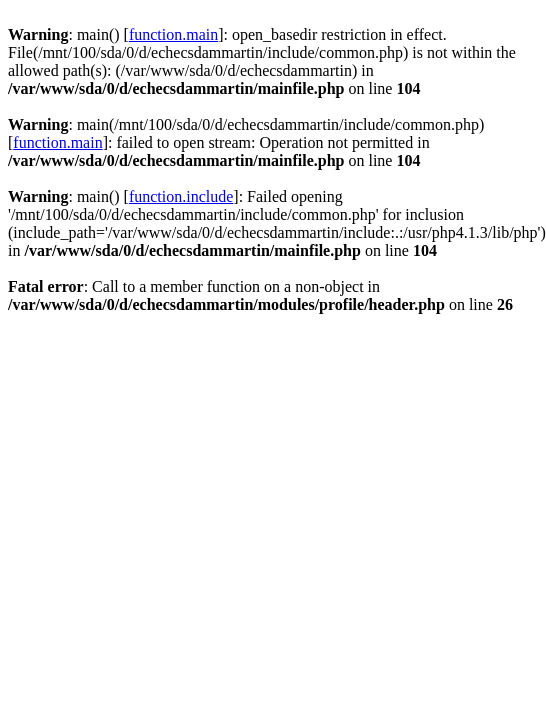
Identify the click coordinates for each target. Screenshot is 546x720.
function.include (181, 196)
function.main (173, 34)
